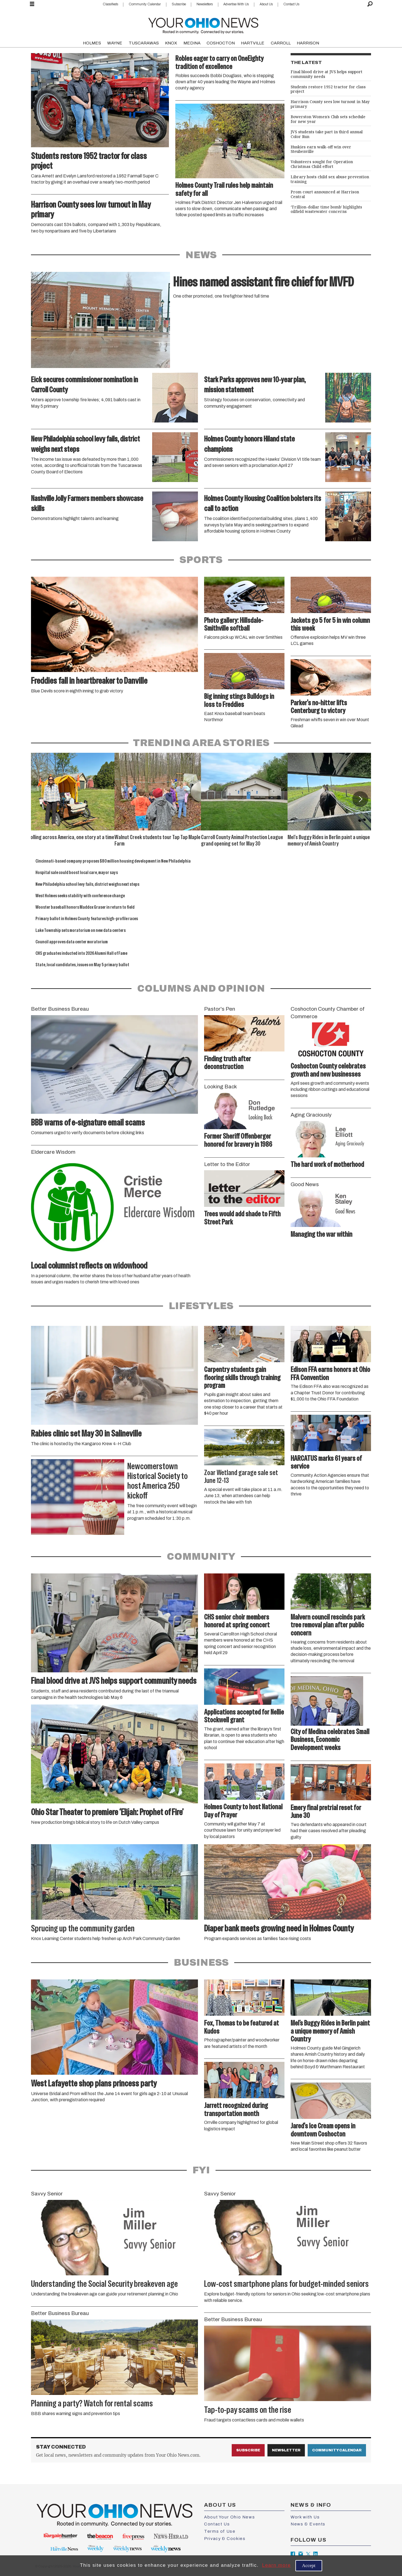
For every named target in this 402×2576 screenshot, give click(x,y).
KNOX (171, 43)
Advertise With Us (236, 4)
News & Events (308, 2524)
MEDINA (191, 43)
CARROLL (281, 43)
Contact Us (291, 4)
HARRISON (308, 43)
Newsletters (205, 4)
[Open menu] (32, 4)
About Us (266, 4)
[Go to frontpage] (203, 24)
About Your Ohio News (229, 2517)
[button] (360, 799)
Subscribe (179, 4)
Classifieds (110, 4)
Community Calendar (145, 4)
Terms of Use (219, 2531)
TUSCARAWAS (144, 43)
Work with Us (305, 2517)
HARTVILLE (252, 43)
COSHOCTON (221, 43)
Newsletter (286, 2450)
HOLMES (92, 43)
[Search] (370, 4)
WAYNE (114, 43)
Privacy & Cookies (224, 2538)
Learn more (276, 2565)
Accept (308, 2565)
